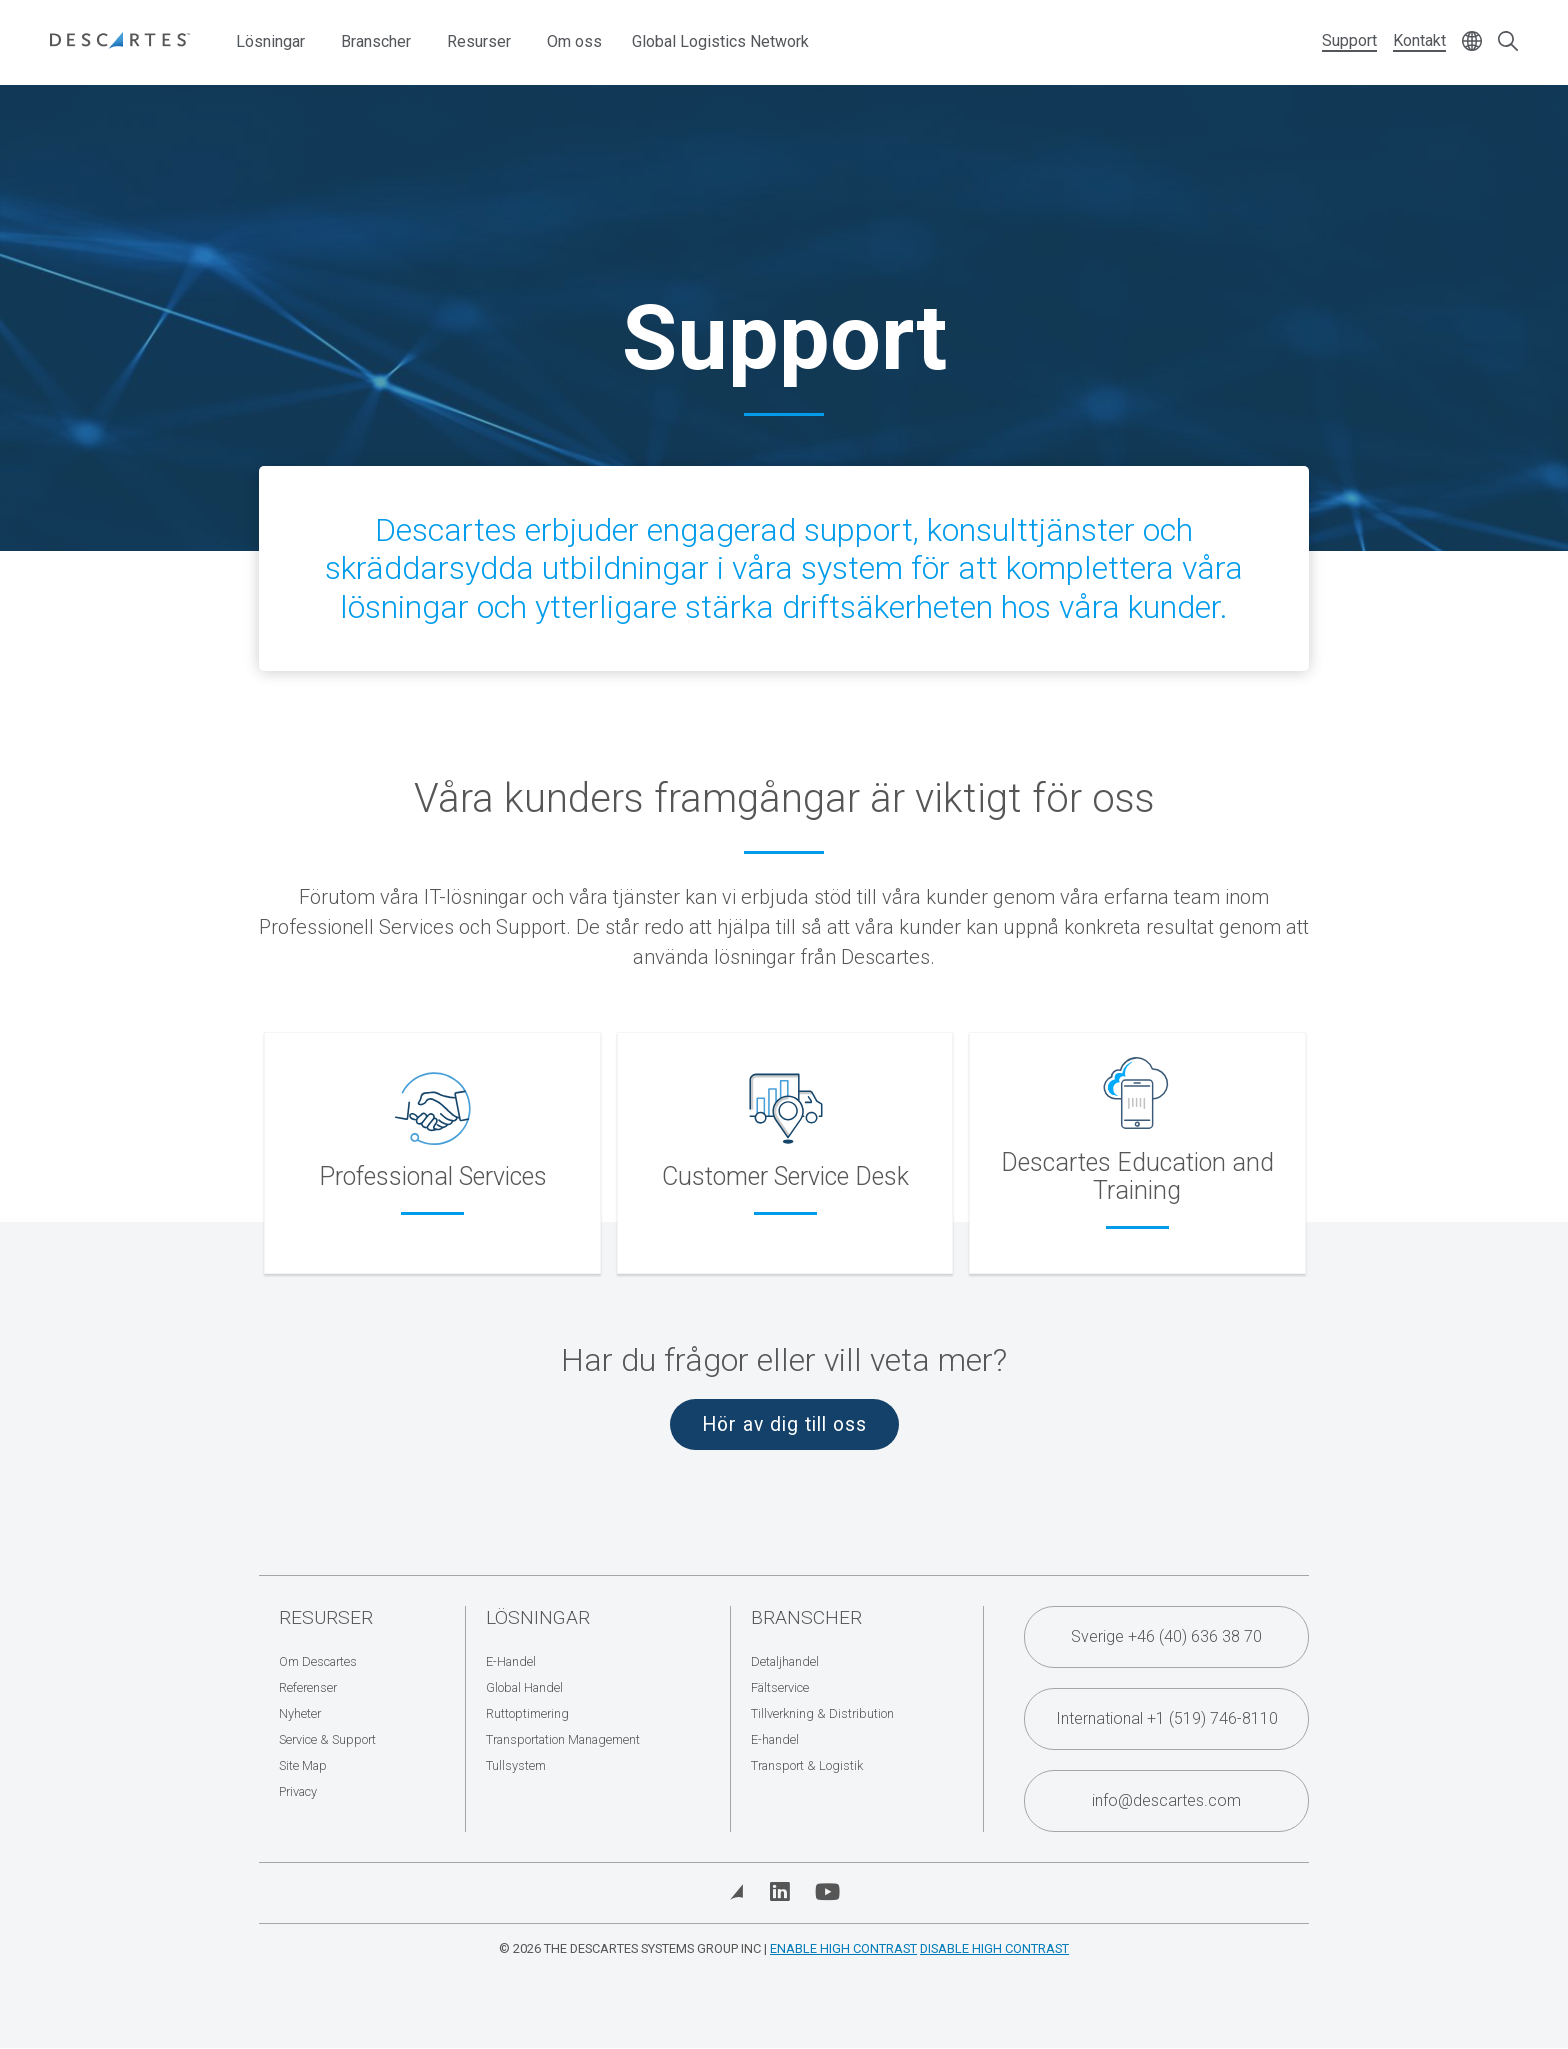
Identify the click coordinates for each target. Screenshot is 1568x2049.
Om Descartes (318, 1661)
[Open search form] (1508, 42)
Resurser (479, 41)
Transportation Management (563, 1739)
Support (1349, 40)
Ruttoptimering (527, 1713)
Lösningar (270, 41)
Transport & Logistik (807, 1765)
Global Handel (524, 1687)
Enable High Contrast (843, 1948)
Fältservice (780, 1687)
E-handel (775, 1739)
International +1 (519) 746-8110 (1167, 1718)
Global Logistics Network (720, 41)
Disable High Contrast (994, 1948)
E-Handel (511, 1661)
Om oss (574, 41)
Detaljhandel (785, 1661)
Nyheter (300, 1713)
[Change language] (1472, 42)
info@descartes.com (1166, 1800)
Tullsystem (516, 1765)
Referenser (308, 1687)
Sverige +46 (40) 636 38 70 (1166, 1636)
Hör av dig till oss (784, 1424)
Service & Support (327, 1739)
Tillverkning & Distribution (822, 1713)
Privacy (298, 1791)
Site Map (303, 1765)
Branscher (376, 41)
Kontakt (1419, 40)
